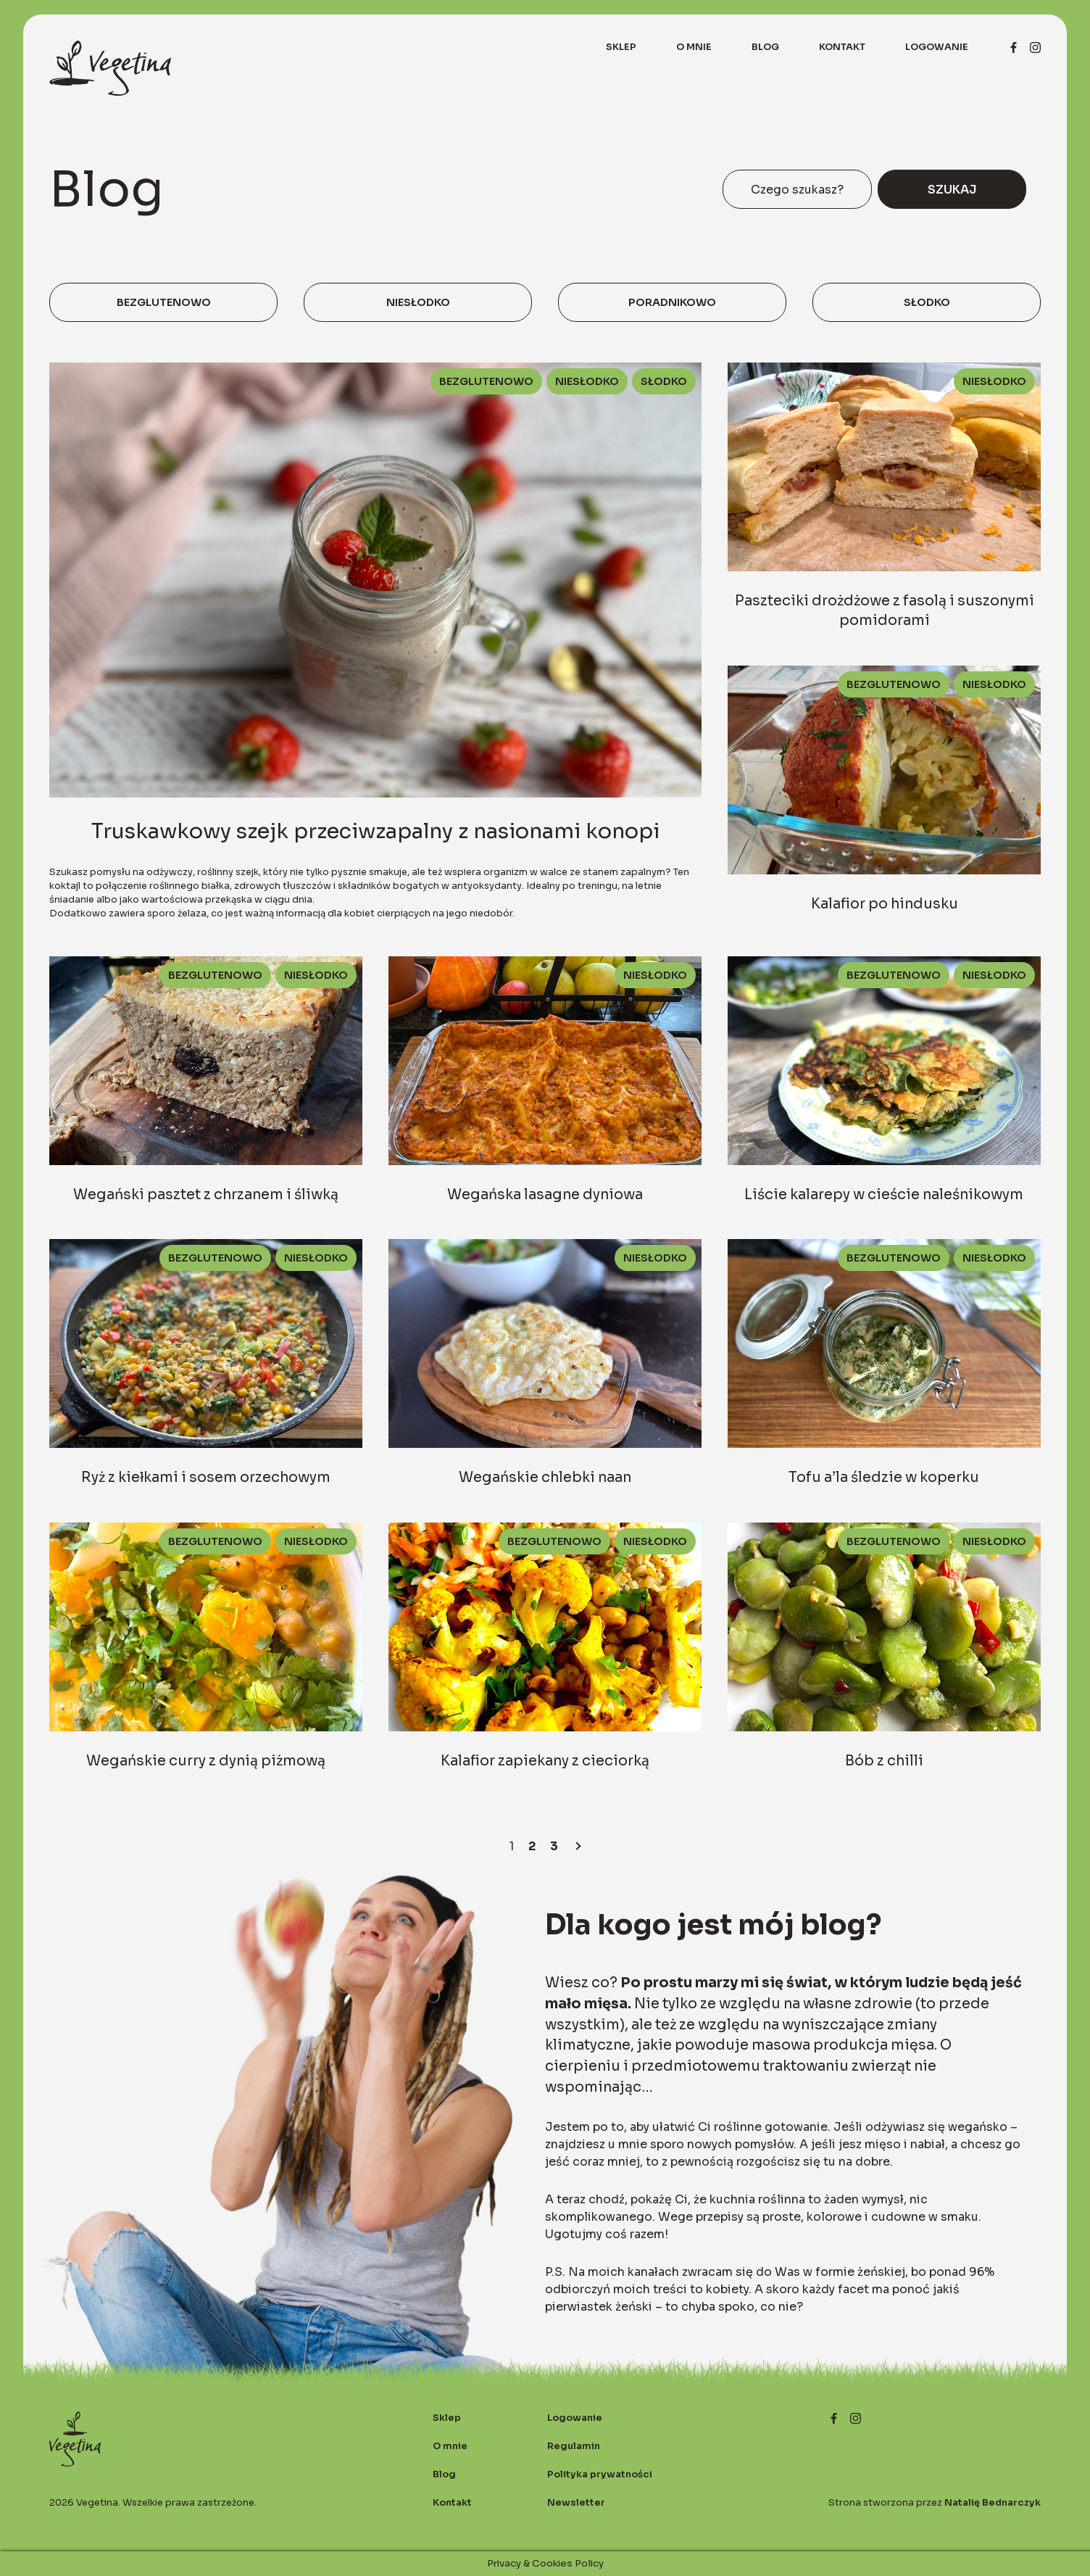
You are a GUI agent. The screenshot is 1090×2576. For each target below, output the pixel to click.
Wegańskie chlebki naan (545, 1477)
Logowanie (936, 47)
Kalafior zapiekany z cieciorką (545, 1761)
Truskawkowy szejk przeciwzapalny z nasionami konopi (375, 831)
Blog (765, 47)
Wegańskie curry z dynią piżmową (205, 1761)
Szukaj (952, 189)
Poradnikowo (672, 302)
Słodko (927, 302)
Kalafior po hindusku (884, 904)
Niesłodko (418, 302)
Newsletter (576, 2503)
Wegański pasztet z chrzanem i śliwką (205, 1194)
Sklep (621, 47)
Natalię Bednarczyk (992, 2503)
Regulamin (573, 2446)
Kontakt (842, 47)
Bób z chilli (884, 1761)
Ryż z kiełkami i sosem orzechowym (205, 1477)
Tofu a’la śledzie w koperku (884, 1477)
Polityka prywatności (599, 2474)
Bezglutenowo (164, 302)
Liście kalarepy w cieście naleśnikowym (883, 1194)
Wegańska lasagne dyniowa (545, 1194)
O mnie (694, 47)
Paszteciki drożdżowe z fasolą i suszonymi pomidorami (884, 610)
